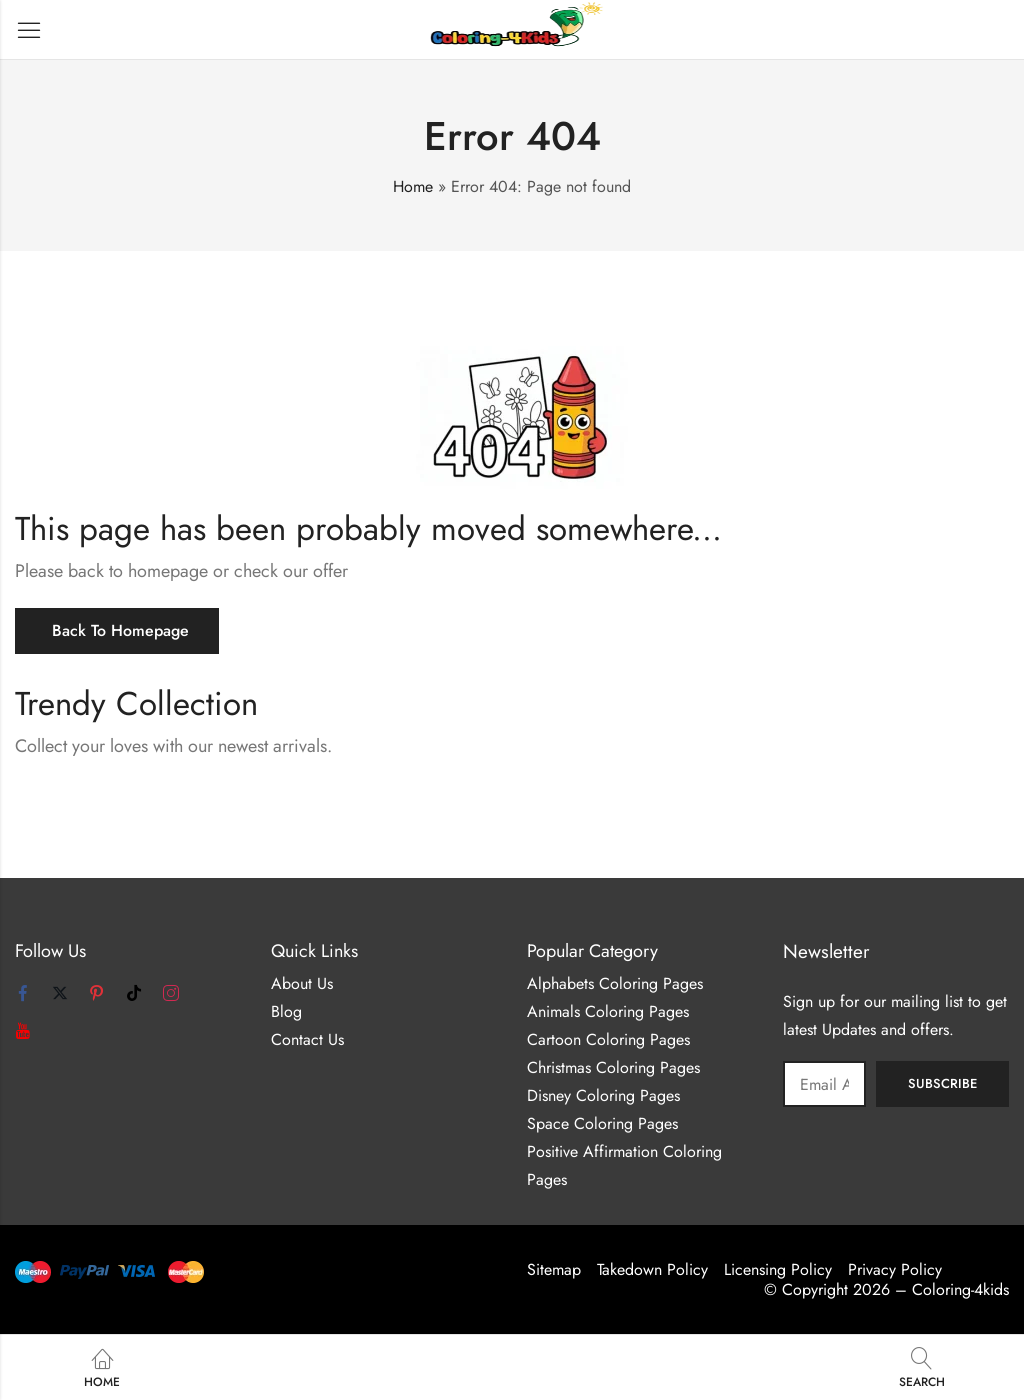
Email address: (824, 1084)
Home (413, 186)
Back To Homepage (120, 630)
